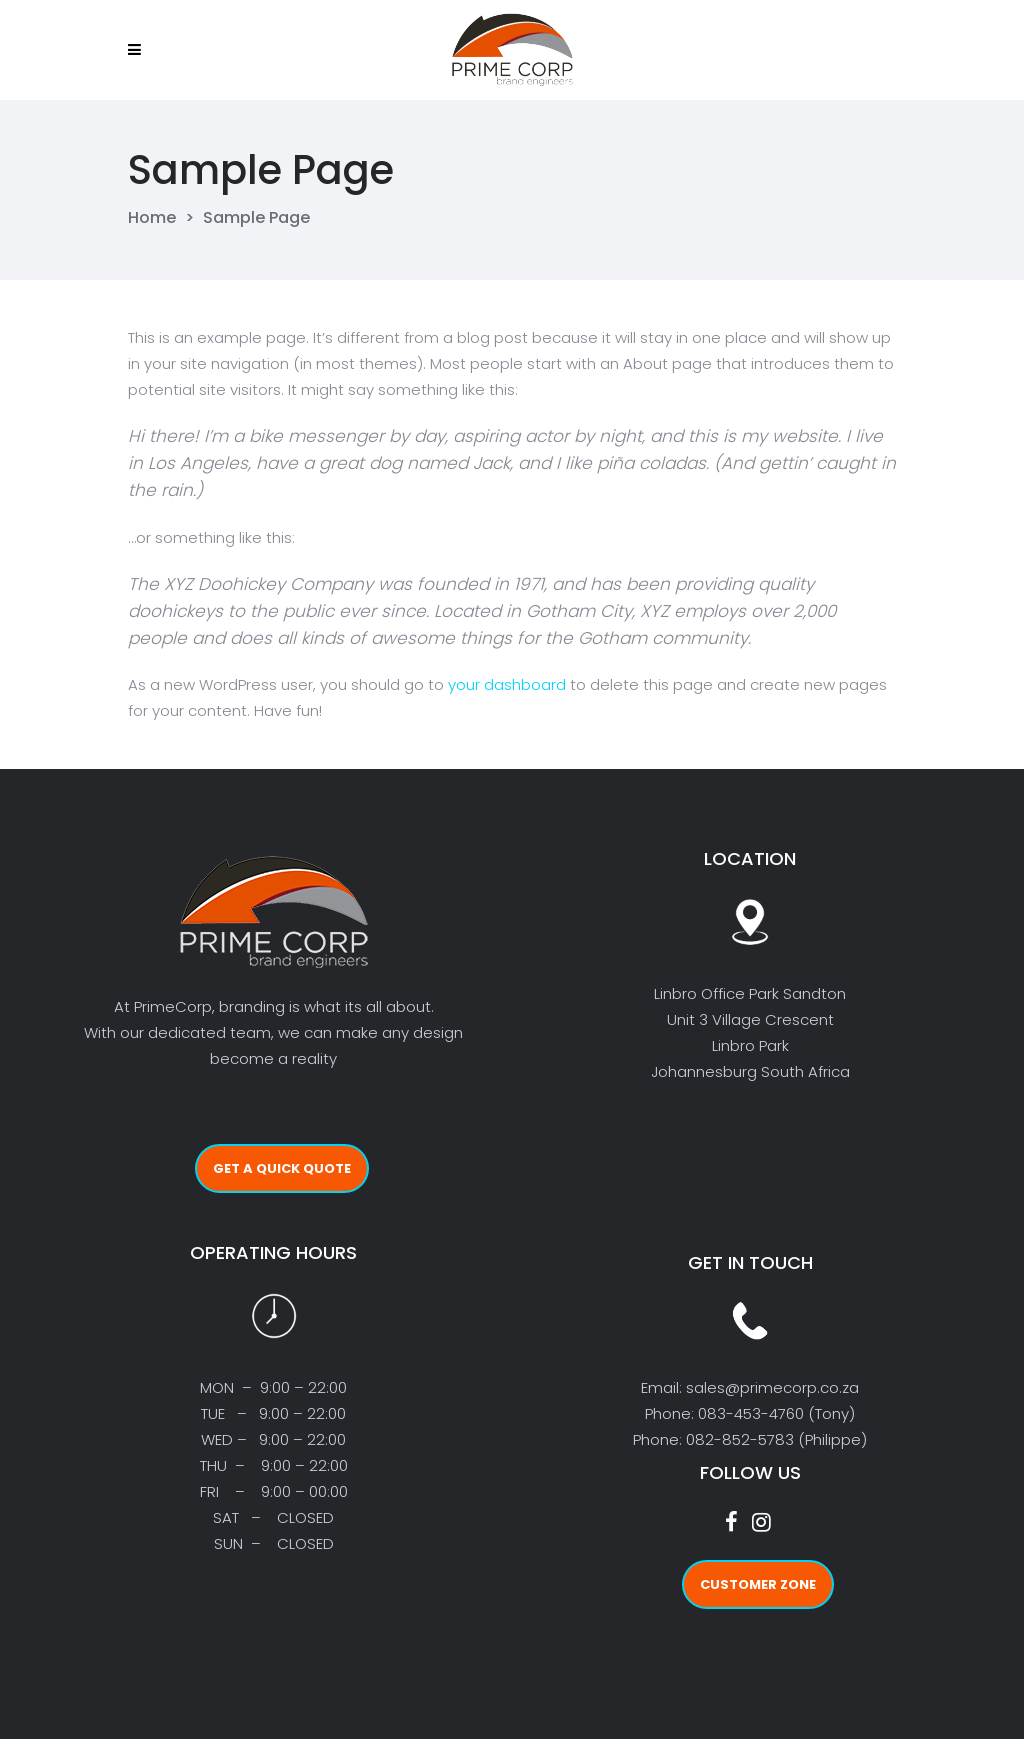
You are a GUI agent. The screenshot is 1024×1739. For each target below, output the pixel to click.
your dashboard (507, 684)
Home (152, 218)
